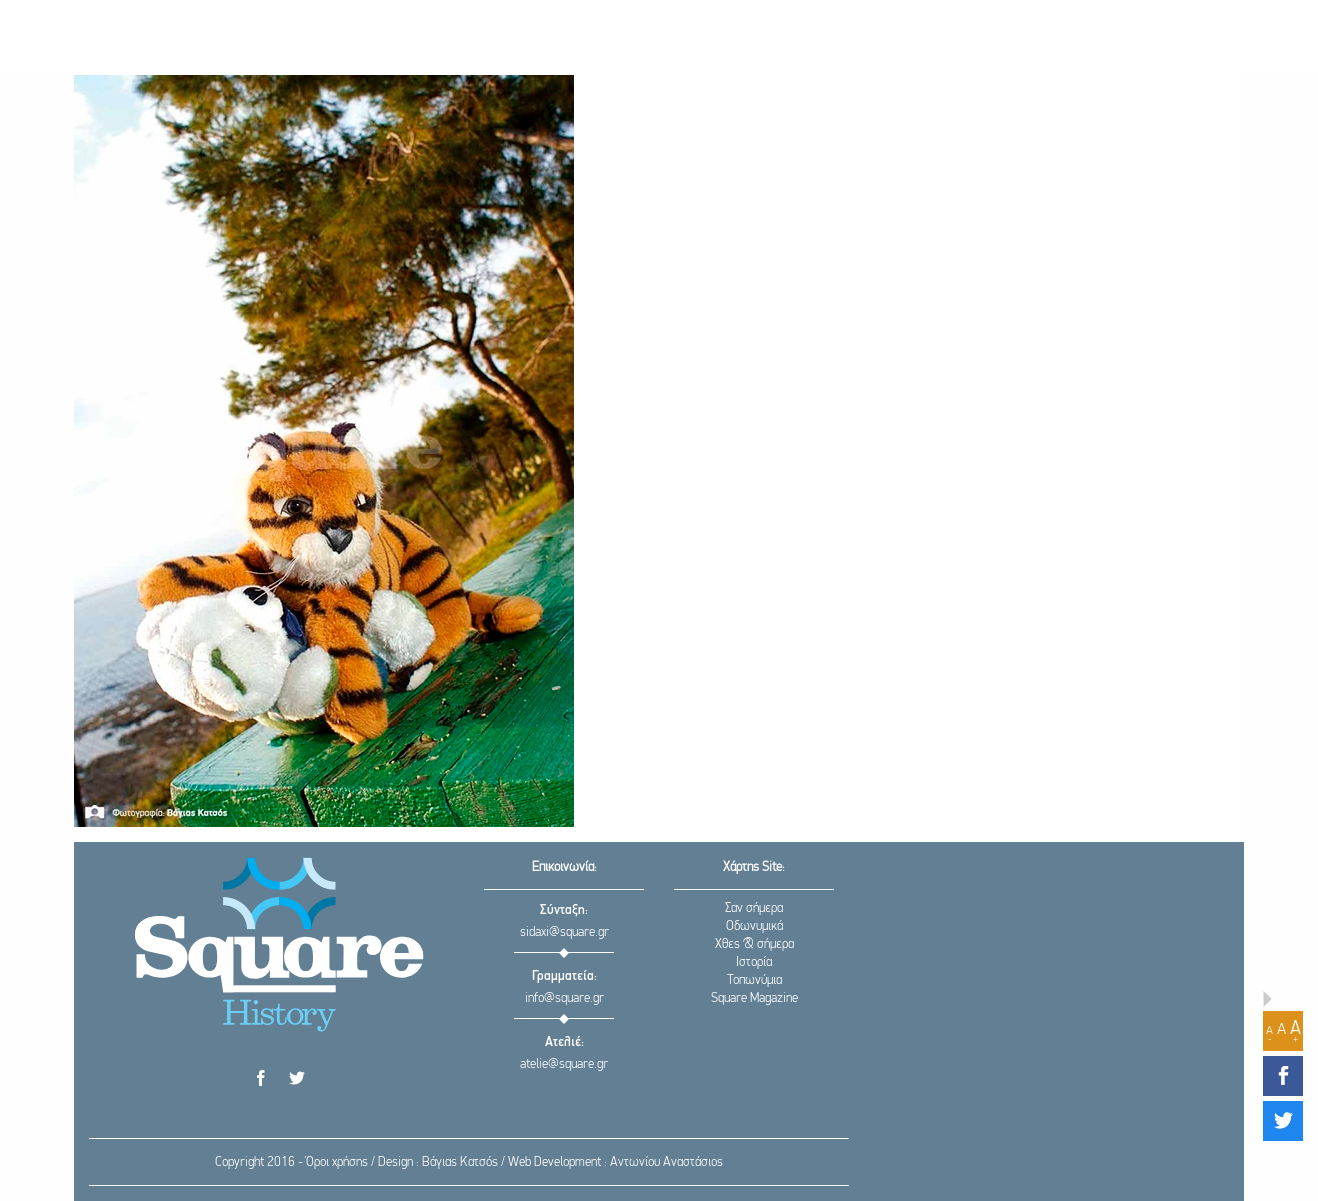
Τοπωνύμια (754, 980)
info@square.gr (564, 998)
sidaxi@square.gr (564, 932)
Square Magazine (754, 998)
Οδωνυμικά (754, 926)
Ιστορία (754, 962)
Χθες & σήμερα (754, 944)
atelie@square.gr (564, 1064)
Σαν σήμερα (754, 908)
